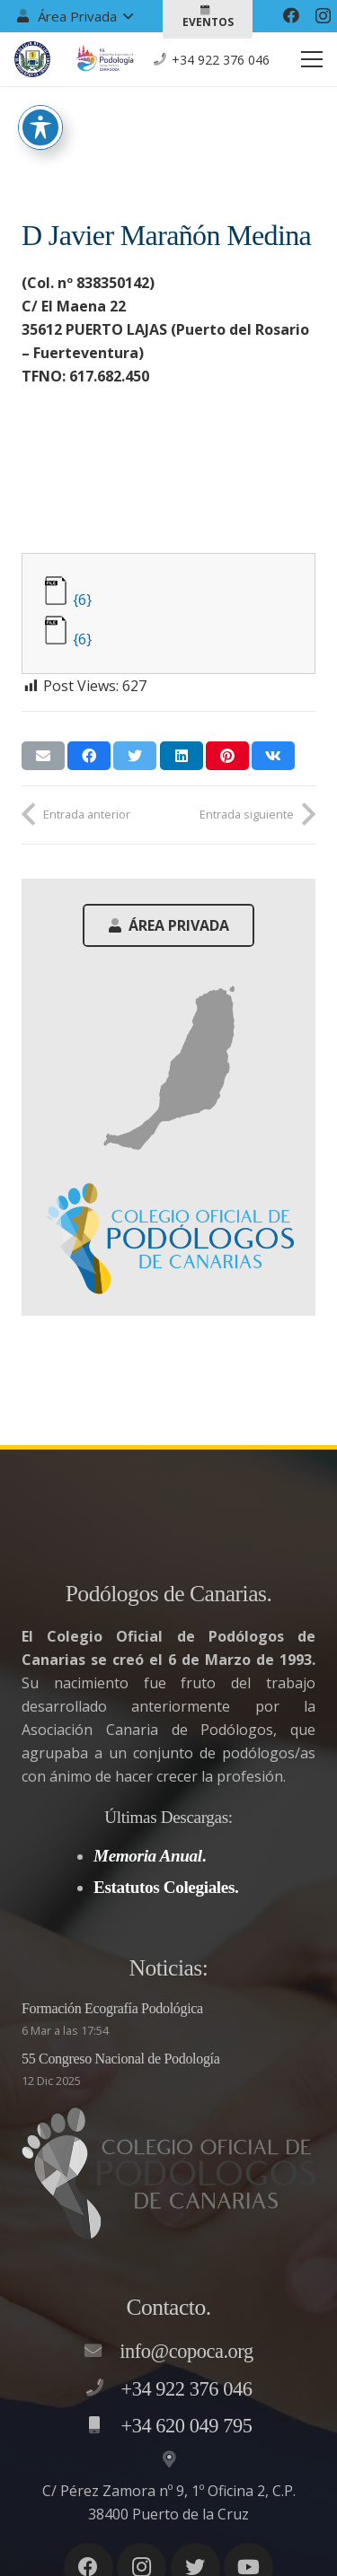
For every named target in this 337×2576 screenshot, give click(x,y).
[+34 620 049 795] (103, 2426)
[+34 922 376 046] (103, 2388)
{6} (82, 599)
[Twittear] (134, 755)
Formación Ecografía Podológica (112, 2008)
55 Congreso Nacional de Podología (121, 2058)
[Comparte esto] (89, 755)
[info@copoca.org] (102, 2351)
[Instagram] (323, 16)
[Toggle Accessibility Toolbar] (40, 90)
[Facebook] (291, 15)
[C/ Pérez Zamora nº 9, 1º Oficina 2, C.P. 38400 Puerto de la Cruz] (168, 2460)
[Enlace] (32, 59)
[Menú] (311, 59)
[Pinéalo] (227, 755)
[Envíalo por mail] (43, 755)
